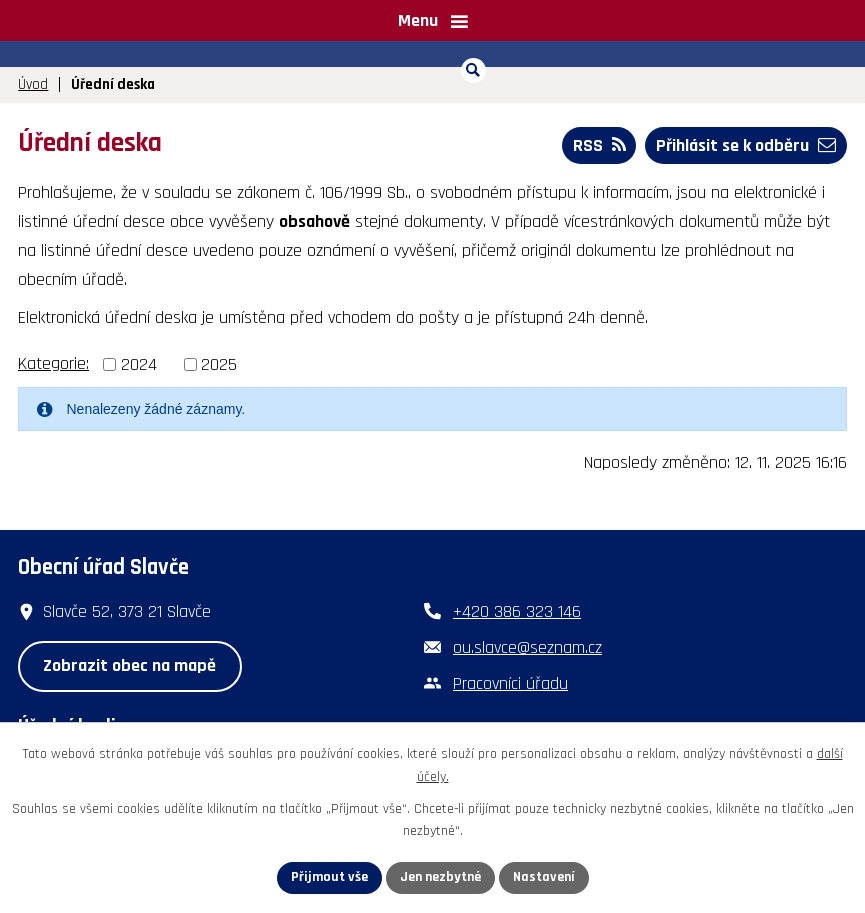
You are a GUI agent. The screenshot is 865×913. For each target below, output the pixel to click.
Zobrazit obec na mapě (129, 665)
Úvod (33, 84)
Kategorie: (53, 363)
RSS (599, 145)
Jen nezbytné (440, 877)
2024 (139, 364)
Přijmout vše (329, 877)
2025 (219, 364)
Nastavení (544, 877)
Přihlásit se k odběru (746, 145)
